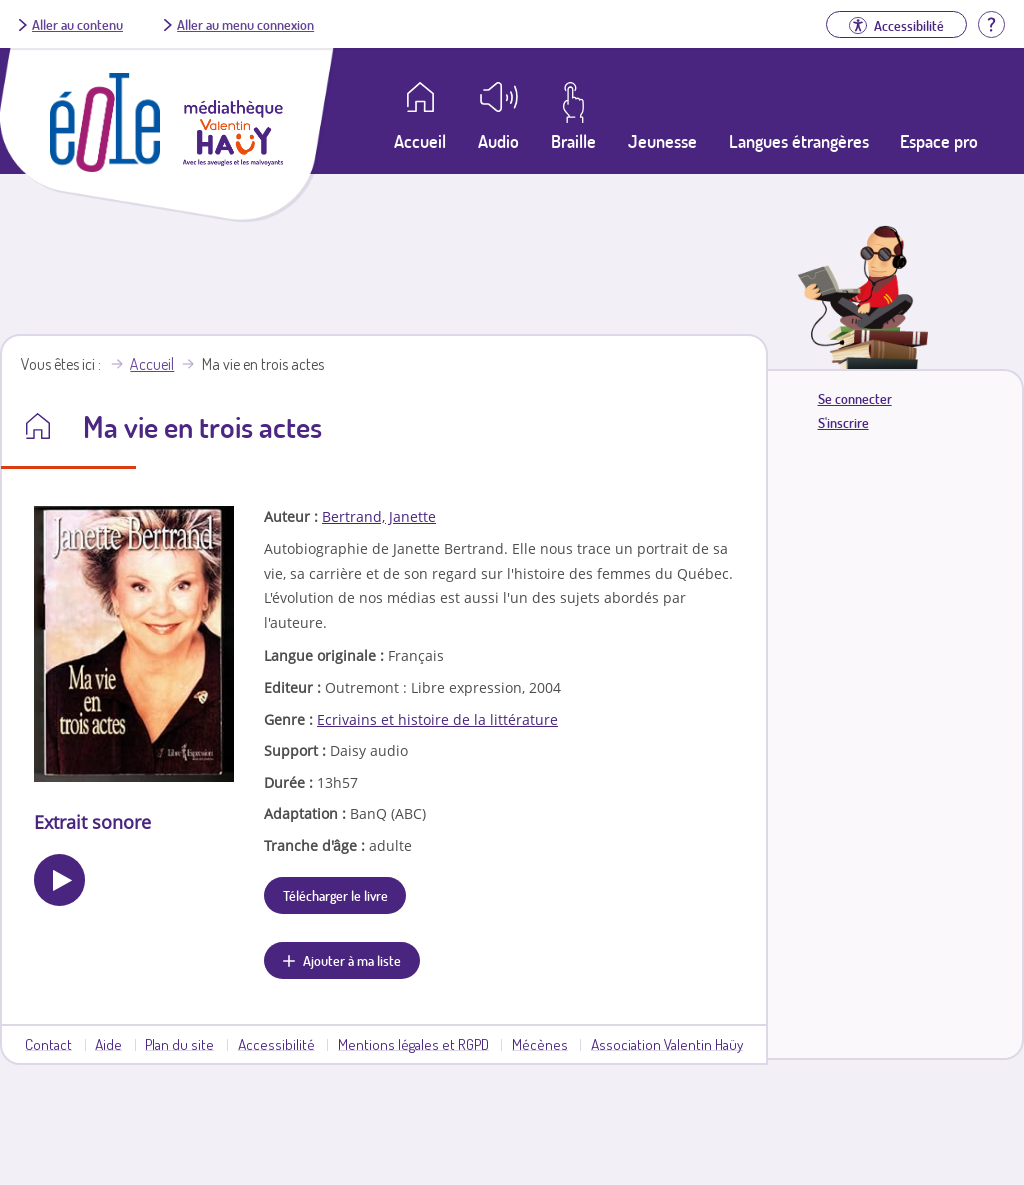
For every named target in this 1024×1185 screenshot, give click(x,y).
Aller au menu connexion (245, 24)
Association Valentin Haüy (667, 1044)
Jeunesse (662, 141)
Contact (48, 1044)
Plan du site (179, 1044)
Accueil (152, 364)
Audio (498, 141)
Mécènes (540, 1044)
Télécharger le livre (335, 895)
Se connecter (855, 398)
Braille (573, 141)
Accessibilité (276, 1044)
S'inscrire (843, 422)
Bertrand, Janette (379, 516)
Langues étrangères (799, 141)
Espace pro (939, 141)
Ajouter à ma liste (352, 960)
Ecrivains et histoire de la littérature (437, 719)
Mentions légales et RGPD (413, 1044)
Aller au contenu (77, 24)
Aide (108, 1044)
